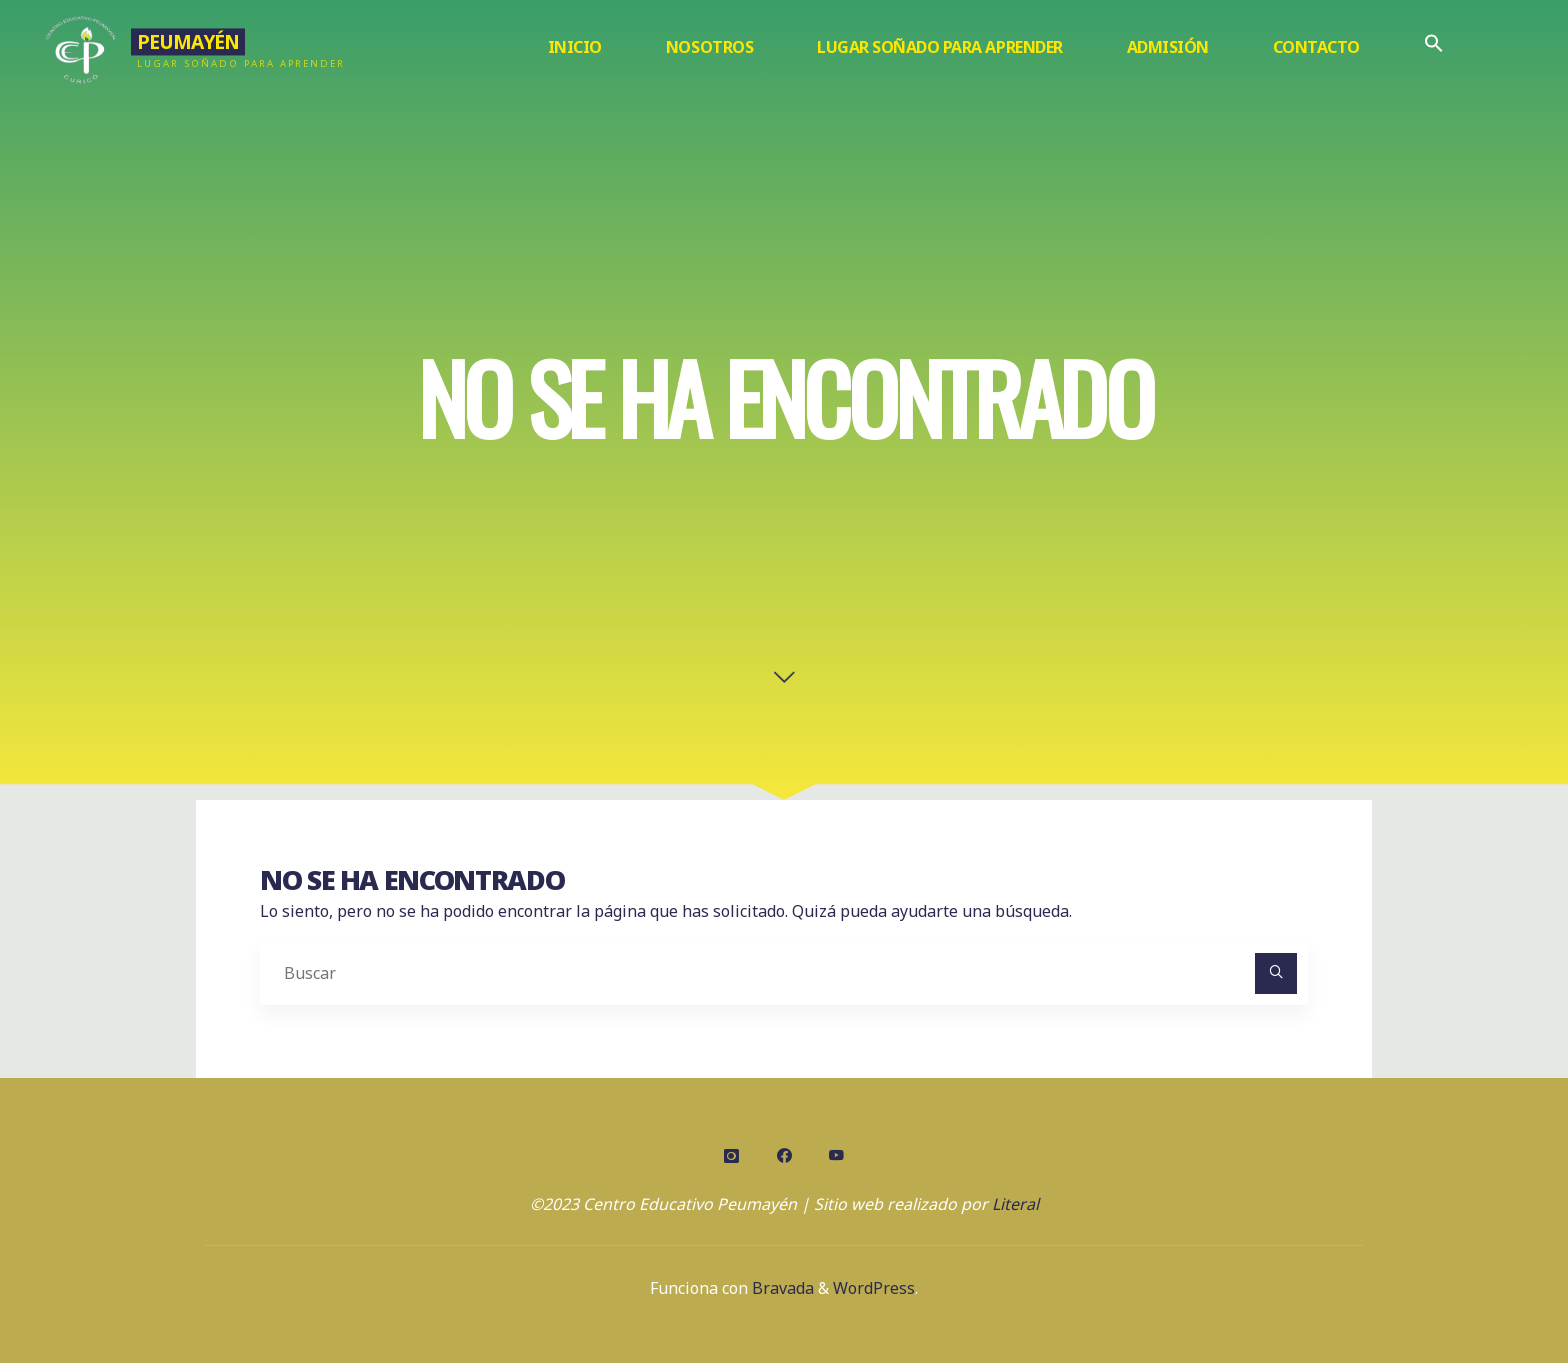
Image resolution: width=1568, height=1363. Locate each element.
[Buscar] (1276, 974)
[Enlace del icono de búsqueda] (1434, 47)
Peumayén (187, 41)
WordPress (874, 1288)
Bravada (781, 1288)
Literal (1015, 1204)
